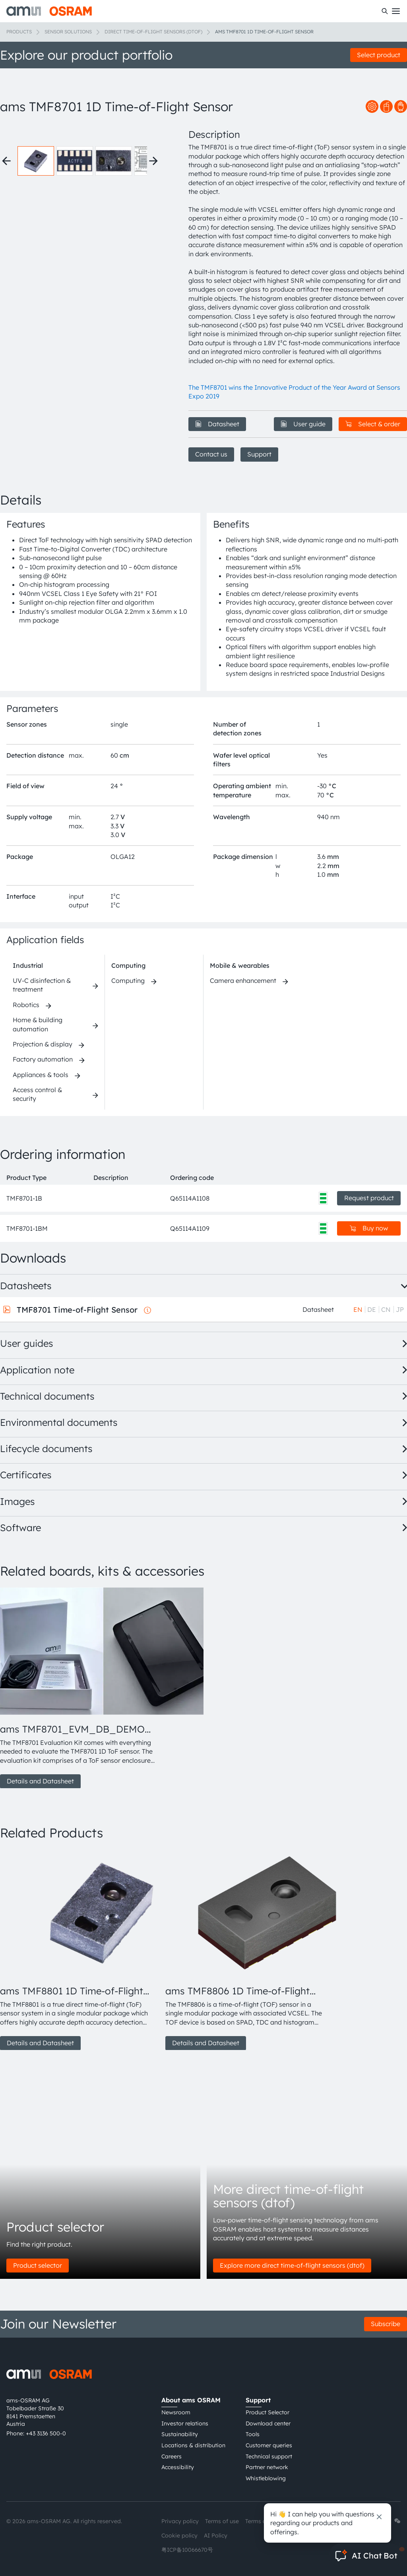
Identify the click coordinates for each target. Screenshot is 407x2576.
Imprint (300, 2521)
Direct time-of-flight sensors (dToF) (153, 32)
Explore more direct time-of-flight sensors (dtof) (292, 2265)
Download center (268, 2423)
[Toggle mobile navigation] (396, 11)
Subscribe (385, 2324)
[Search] (384, 11)
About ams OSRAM (191, 2400)
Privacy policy (180, 2521)
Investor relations (184, 2423)
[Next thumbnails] (153, 161)
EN (357, 1309)
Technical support (269, 2456)
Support (259, 454)
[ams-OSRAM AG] (49, 11)
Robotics (26, 1005)
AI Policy (215, 2535)
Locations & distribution (193, 2445)
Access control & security (37, 1094)
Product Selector (267, 2412)
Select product (378, 55)
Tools (253, 2434)
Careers (171, 2456)
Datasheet (217, 424)
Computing (128, 965)
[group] (79, 1688)
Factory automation (43, 1059)
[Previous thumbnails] (6, 161)
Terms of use (222, 2521)
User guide (303, 424)
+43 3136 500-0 (46, 2433)
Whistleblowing (266, 2478)
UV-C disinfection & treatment (42, 985)
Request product (369, 1198)
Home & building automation (37, 1024)
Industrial (28, 965)
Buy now (369, 1228)
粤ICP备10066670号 (187, 2549)
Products (19, 32)
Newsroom (175, 2412)
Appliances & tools (40, 1075)
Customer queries (269, 2445)
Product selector (37, 2265)
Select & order (372, 424)
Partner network (267, 2467)
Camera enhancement (243, 980)
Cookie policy (179, 2535)
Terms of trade (264, 2521)
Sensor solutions (68, 32)
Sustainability (179, 2434)
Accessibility (177, 2467)
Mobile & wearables (239, 965)
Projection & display (42, 1044)
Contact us (211, 454)
